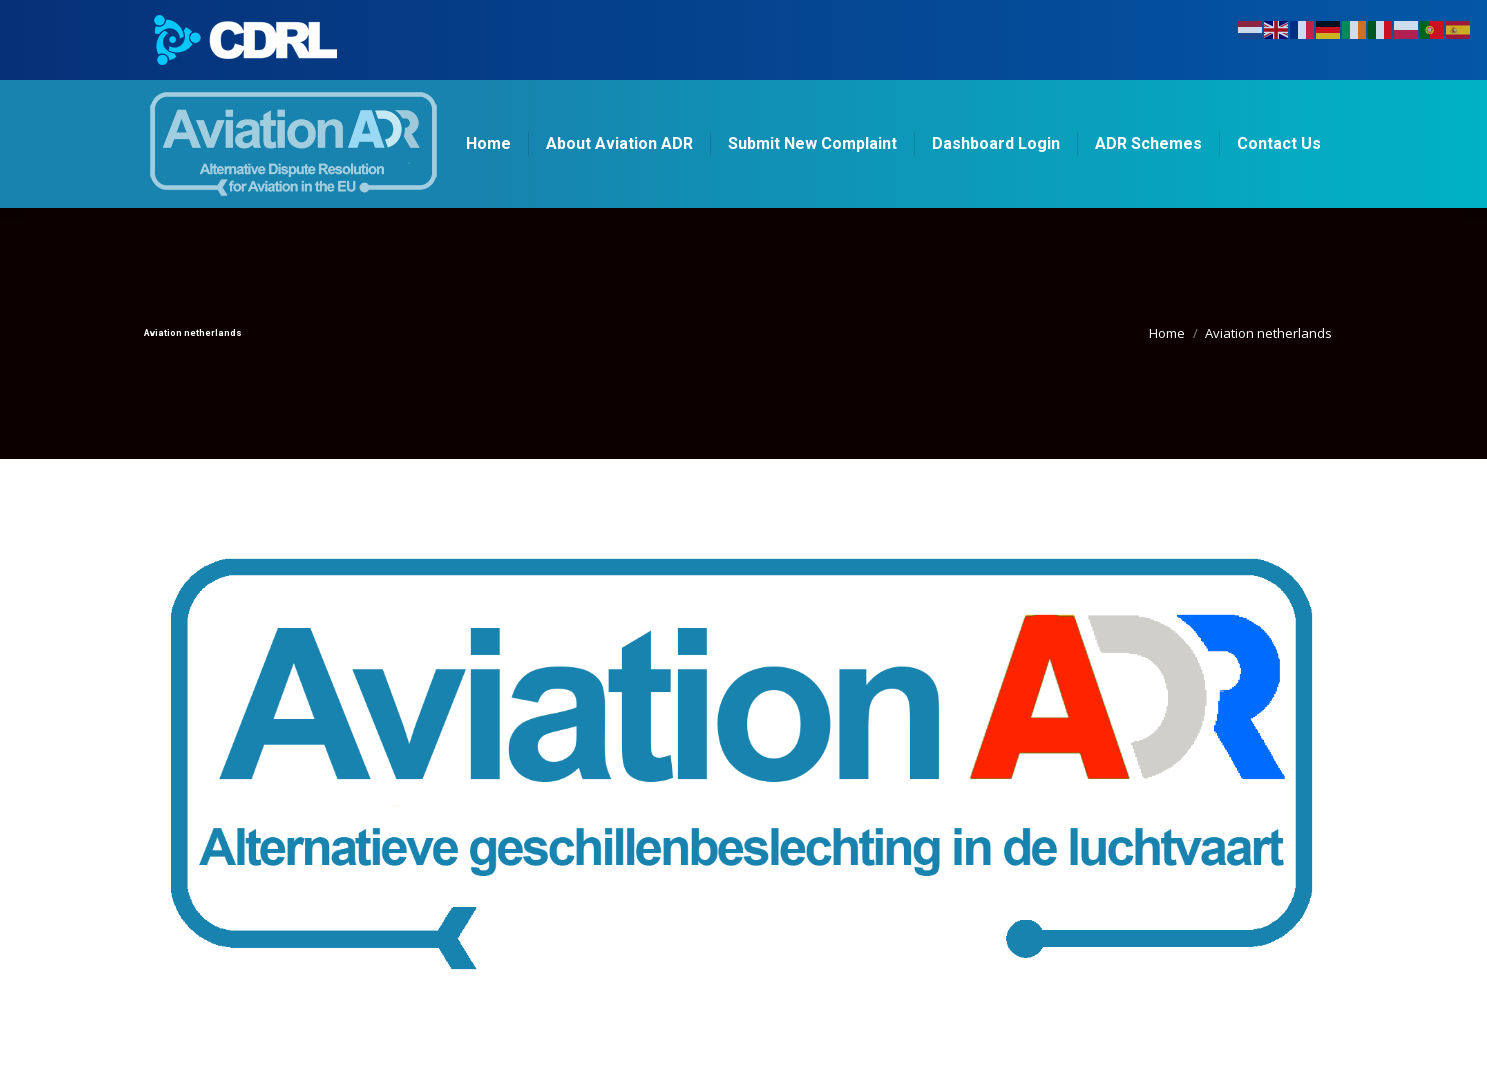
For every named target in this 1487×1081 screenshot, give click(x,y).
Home (1167, 333)
